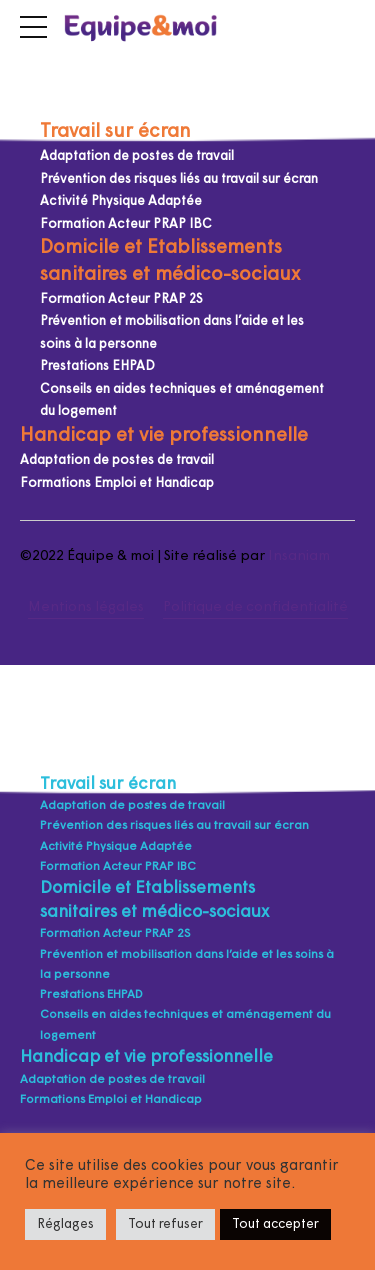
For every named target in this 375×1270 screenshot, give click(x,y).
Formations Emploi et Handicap (117, 483)
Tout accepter (275, 1224)
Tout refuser (165, 1224)
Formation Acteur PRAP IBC (126, 224)
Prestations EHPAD (97, 366)
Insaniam (299, 556)
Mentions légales (86, 607)
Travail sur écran (115, 132)
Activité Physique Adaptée (121, 201)
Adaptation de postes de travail (137, 156)
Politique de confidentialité (255, 607)
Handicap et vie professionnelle (164, 436)
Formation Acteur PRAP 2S (121, 299)
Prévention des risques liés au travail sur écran (179, 179)
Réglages (65, 1224)
